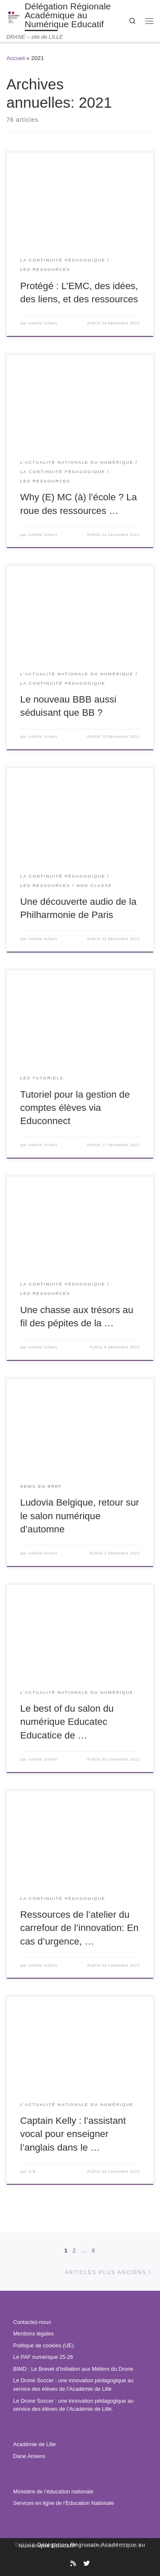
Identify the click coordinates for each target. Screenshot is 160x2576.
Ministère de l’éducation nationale (53, 2492)
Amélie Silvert (42, 323)
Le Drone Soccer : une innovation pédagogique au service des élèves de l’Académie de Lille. (73, 2405)
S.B (31, 2171)
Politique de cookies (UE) (43, 2346)
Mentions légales (33, 2334)
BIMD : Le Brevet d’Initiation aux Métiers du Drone (73, 2369)
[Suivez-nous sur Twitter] (86, 2564)
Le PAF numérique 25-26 (43, 2357)
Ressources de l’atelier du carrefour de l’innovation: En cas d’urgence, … (79, 1927)
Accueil (15, 58)
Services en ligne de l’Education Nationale (63, 2503)
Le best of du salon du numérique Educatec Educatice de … (66, 1721)
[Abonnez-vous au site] (73, 2564)
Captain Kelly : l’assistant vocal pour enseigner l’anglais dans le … (73, 2133)
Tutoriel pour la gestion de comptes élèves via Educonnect (75, 1107)
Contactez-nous (32, 2322)
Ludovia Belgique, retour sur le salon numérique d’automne (79, 1515)
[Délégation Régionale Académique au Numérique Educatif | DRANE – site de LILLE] (14, 16)
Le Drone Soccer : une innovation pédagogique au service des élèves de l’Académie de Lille (73, 2385)
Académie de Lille (34, 2444)
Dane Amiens (29, 2456)
